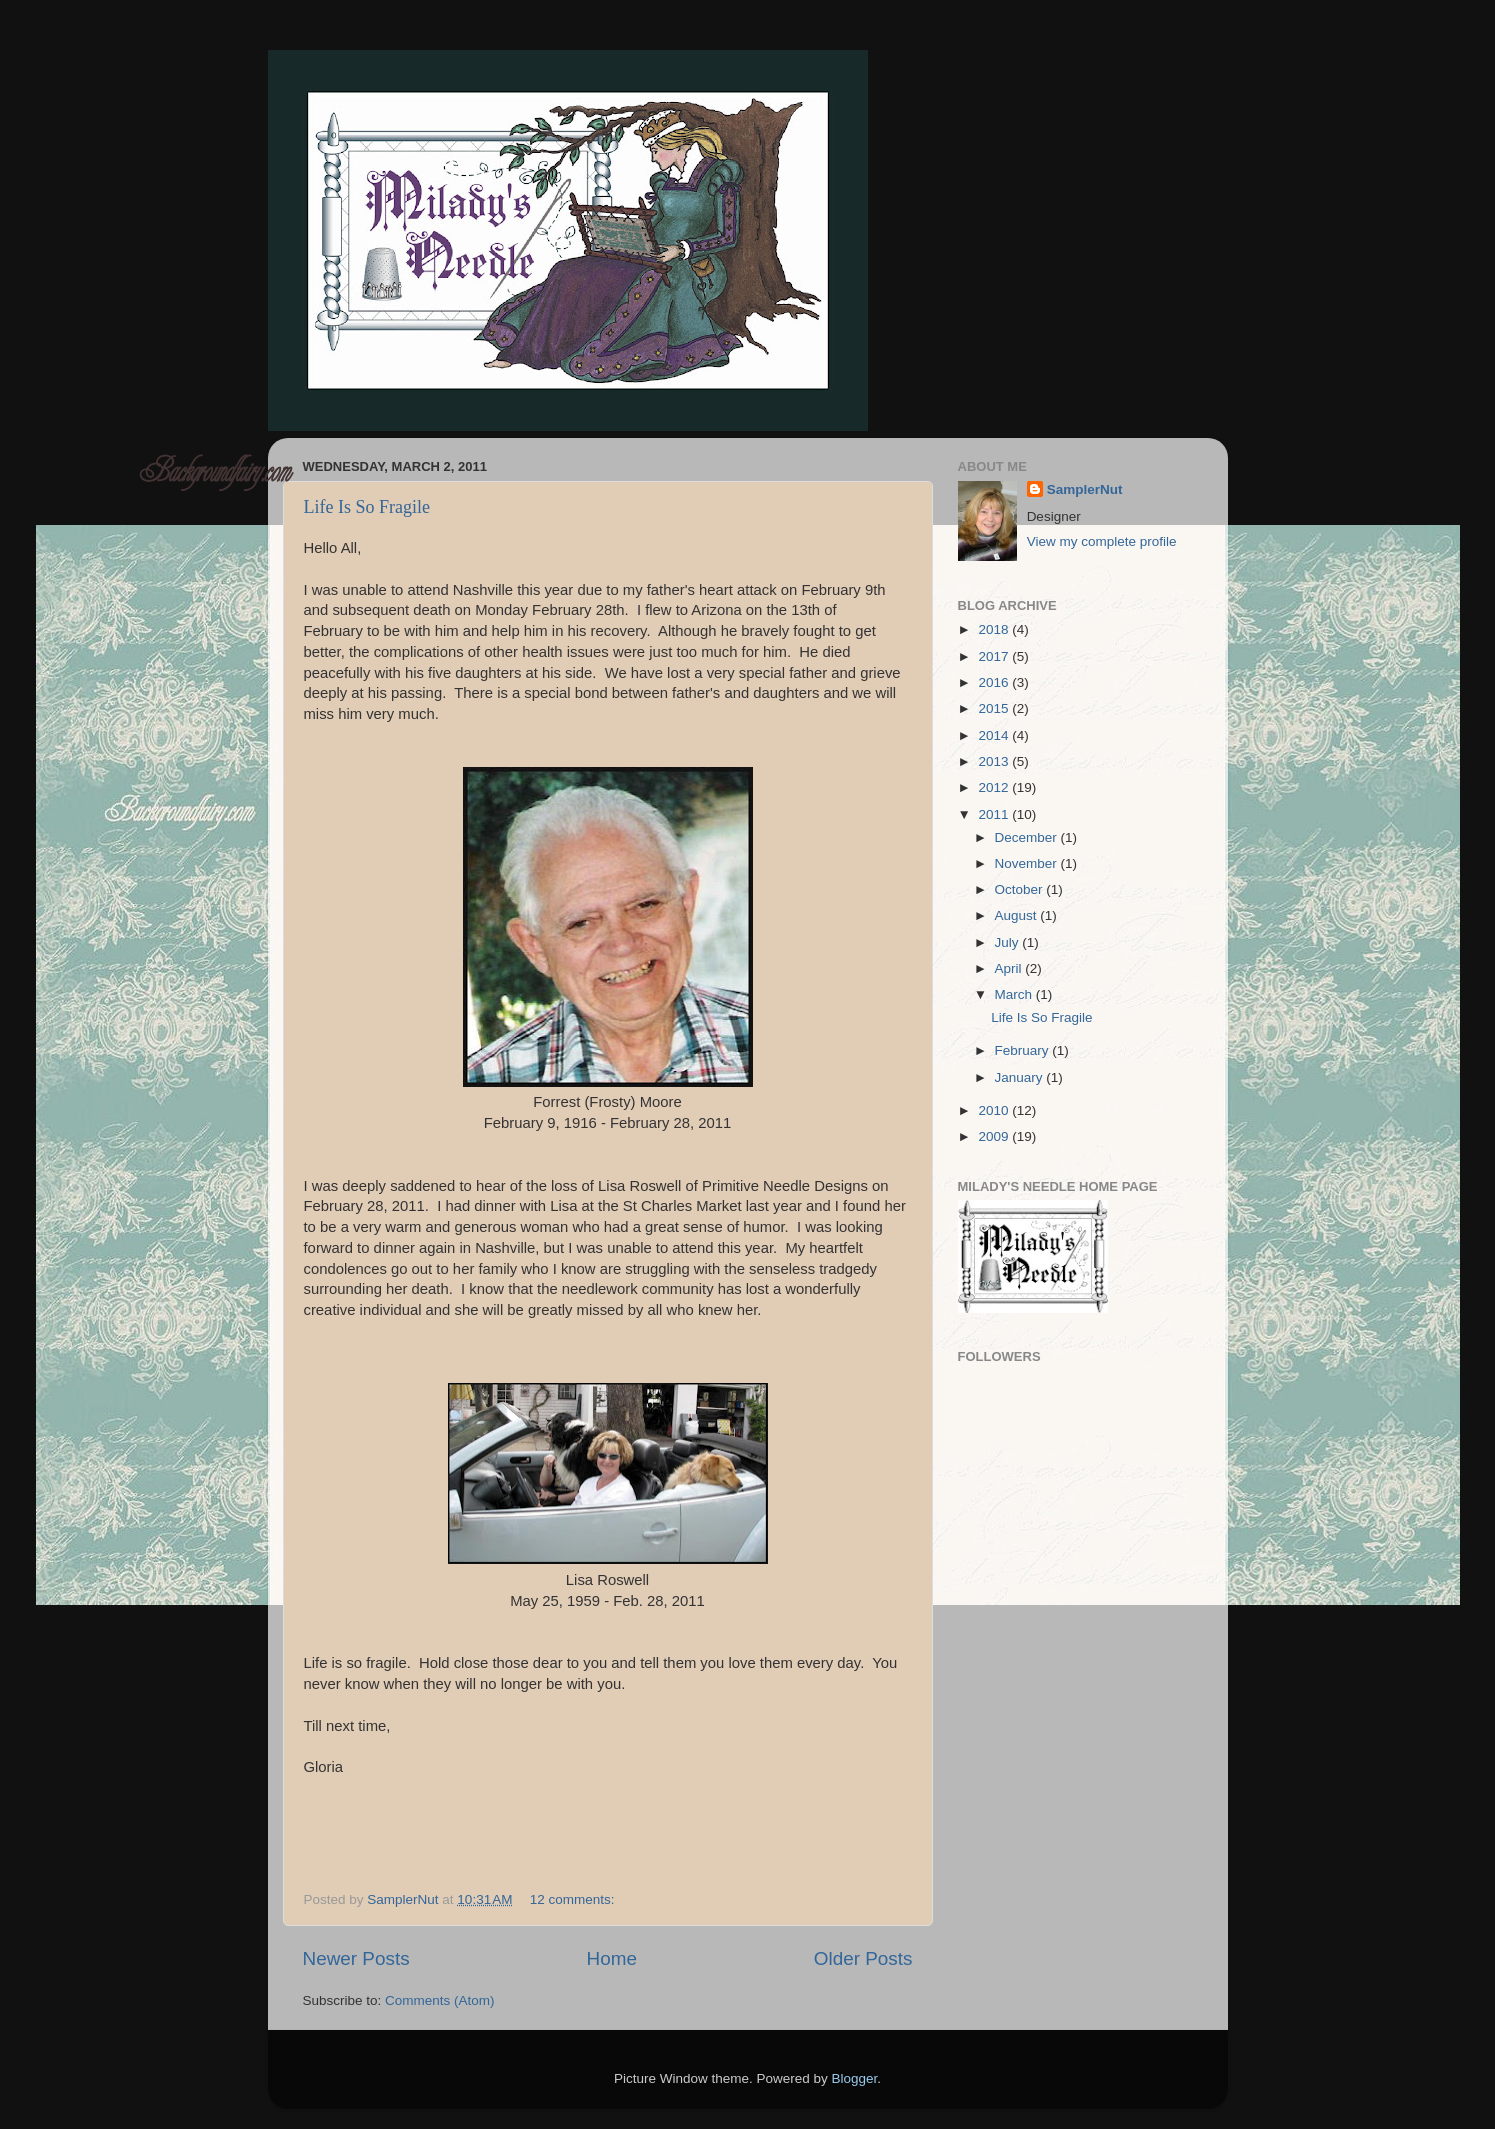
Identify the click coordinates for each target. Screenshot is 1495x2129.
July (1009, 942)
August (1018, 915)
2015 (995, 708)
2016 (995, 682)
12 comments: (574, 1899)
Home (612, 1958)
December (1028, 837)
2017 (995, 656)
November (1028, 863)
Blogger (855, 2078)
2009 (995, 1136)
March (1015, 994)
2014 (995, 735)
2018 (995, 629)
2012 (995, 787)
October (1021, 889)
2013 (995, 761)
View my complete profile (1102, 541)
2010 (995, 1110)
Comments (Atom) (440, 2000)
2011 (995, 814)
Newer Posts (356, 1958)
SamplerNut (1085, 489)
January (1021, 1077)
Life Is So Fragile (367, 507)
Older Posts (863, 1958)
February (1024, 1050)
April (1010, 968)
